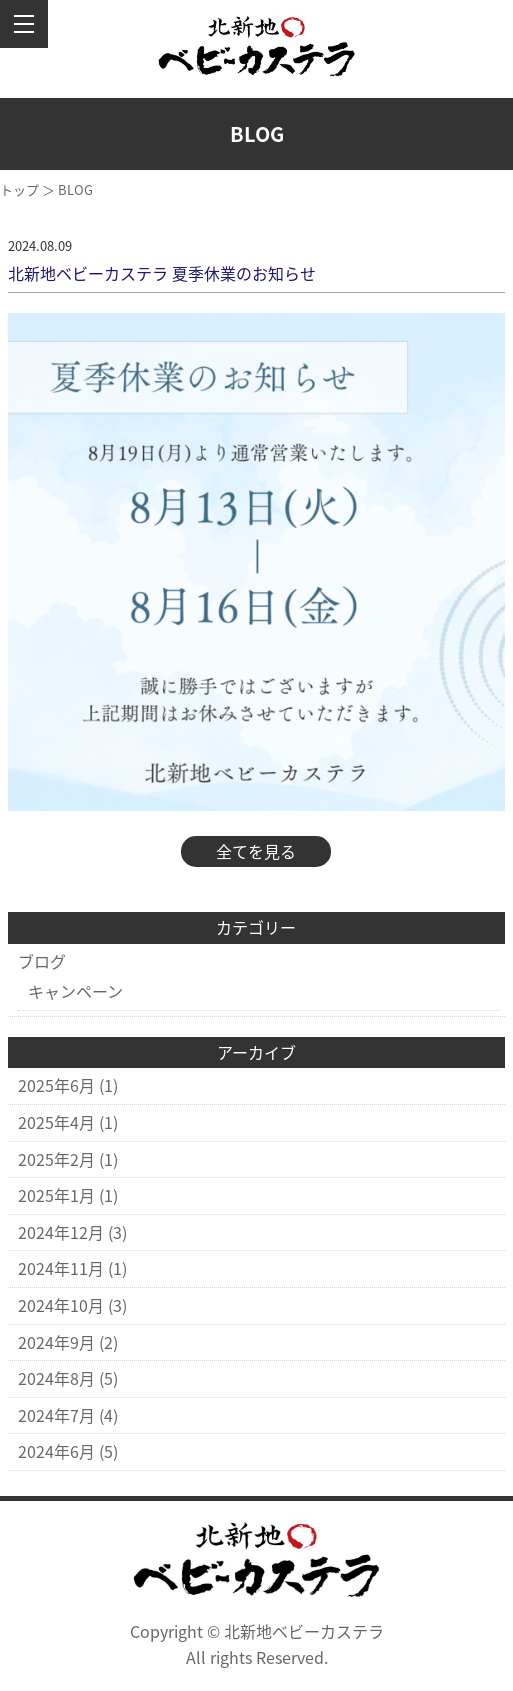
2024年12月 (61, 1232)
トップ (19, 189)
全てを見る (256, 851)
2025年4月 (56, 1122)
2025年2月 (56, 1159)
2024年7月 (56, 1415)
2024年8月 (56, 1378)
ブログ (42, 961)
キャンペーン (75, 991)
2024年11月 (61, 1268)
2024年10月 (61, 1305)
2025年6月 (56, 1085)
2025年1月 (56, 1195)
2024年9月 (56, 1342)
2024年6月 (56, 1451)
